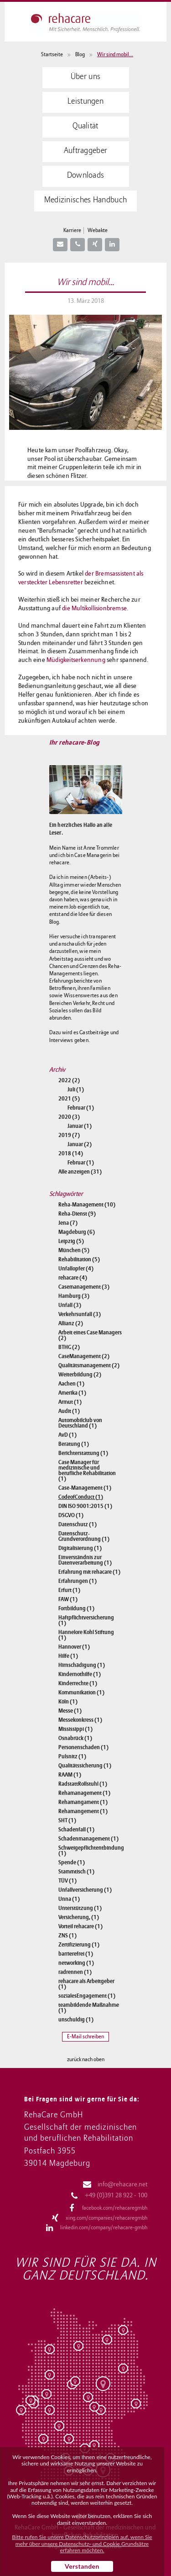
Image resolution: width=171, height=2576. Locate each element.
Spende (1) (71, 1862)
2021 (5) (69, 1098)
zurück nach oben (85, 2060)
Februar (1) (80, 1107)
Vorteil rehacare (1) (80, 1926)
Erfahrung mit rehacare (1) (89, 1572)
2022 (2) (69, 1080)
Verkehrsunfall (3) (79, 1314)
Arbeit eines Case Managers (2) (90, 1335)
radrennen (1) (75, 1972)
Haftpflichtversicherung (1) (86, 1620)
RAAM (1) (69, 1774)
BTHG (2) (69, 1347)
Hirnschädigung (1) (81, 1665)
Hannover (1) (74, 1646)
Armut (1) (70, 1402)
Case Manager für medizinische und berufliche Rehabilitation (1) (87, 1470)
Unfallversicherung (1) (85, 1890)
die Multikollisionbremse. (95, 608)
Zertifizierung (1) (78, 1944)
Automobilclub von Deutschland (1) (80, 1423)
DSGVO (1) (70, 1515)
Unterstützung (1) (80, 1908)
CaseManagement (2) (83, 1356)
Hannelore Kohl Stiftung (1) (86, 1635)
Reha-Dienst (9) (77, 1213)
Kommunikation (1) (81, 1692)
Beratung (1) (73, 1444)
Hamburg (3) (73, 1296)
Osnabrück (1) (75, 1738)
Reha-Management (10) (86, 1204)
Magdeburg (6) (76, 1232)
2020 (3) (69, 1117)
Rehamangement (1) (83, 1811)
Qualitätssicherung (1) (84, 1765)
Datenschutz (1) (77, 1524)
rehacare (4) (72, 1277)
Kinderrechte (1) (77, 1683)
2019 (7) (69, 1135)
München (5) (73, 1250)
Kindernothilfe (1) (79, 1674)
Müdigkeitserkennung (76, 660)
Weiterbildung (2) (79, 1374)
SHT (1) (67, 1820)
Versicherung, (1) (78, 1917)
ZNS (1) (67, 1935)
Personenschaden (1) (83, 1747)
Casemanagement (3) (83, 1287)
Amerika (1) (72, 1392)
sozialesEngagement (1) (86, 1995)
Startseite (52, 54)
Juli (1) (75, 1089)
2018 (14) (70, 1153)
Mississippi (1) (75, 1729)
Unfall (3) (69, 1305)
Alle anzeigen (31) (80, 1171)
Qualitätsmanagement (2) (88, 1365)
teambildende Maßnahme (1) (88, 2007)
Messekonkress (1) (80, 1720)
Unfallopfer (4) (75, 1268)
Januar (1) (79, 1126)
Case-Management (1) (84, 1488)
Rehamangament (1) (83, 1802)
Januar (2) (79, 1144)
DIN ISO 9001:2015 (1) (85, 1506)
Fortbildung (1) (76, 1608)
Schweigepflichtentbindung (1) (90, 1850)
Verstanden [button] (82, 2566)
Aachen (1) (71, 1383)
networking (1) (76, 1963)
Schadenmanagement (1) (88, 1838)
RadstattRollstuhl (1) (82, 1784)
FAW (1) (68, 1599)
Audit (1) (69, 1411)
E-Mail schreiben (85, 2036)
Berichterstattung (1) (83, 1453)
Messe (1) (70, 1710)
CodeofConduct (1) (80, 1497)
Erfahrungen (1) (77, 1581)
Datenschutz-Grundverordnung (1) (83, 1536)
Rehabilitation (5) (79, 1259)
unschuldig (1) (75, 2019)
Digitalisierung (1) (80, 1548)
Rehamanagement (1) (84, 1793)
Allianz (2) (70, 1323)
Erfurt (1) (69, 1590)
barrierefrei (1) (75, 1953)
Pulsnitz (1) (72, 1756)
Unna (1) (69, 1899)
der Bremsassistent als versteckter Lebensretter (81, 578)
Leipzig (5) (71, 1241)
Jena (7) (68, 1223)
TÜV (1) (67, 1880)
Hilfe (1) (68, 1656)
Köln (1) (68, 1701)
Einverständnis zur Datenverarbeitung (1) (85, 1560)
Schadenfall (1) (76, 1829)
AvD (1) (67, 1435)
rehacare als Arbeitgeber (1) (86, 1984)
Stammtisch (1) (76, 1871)
